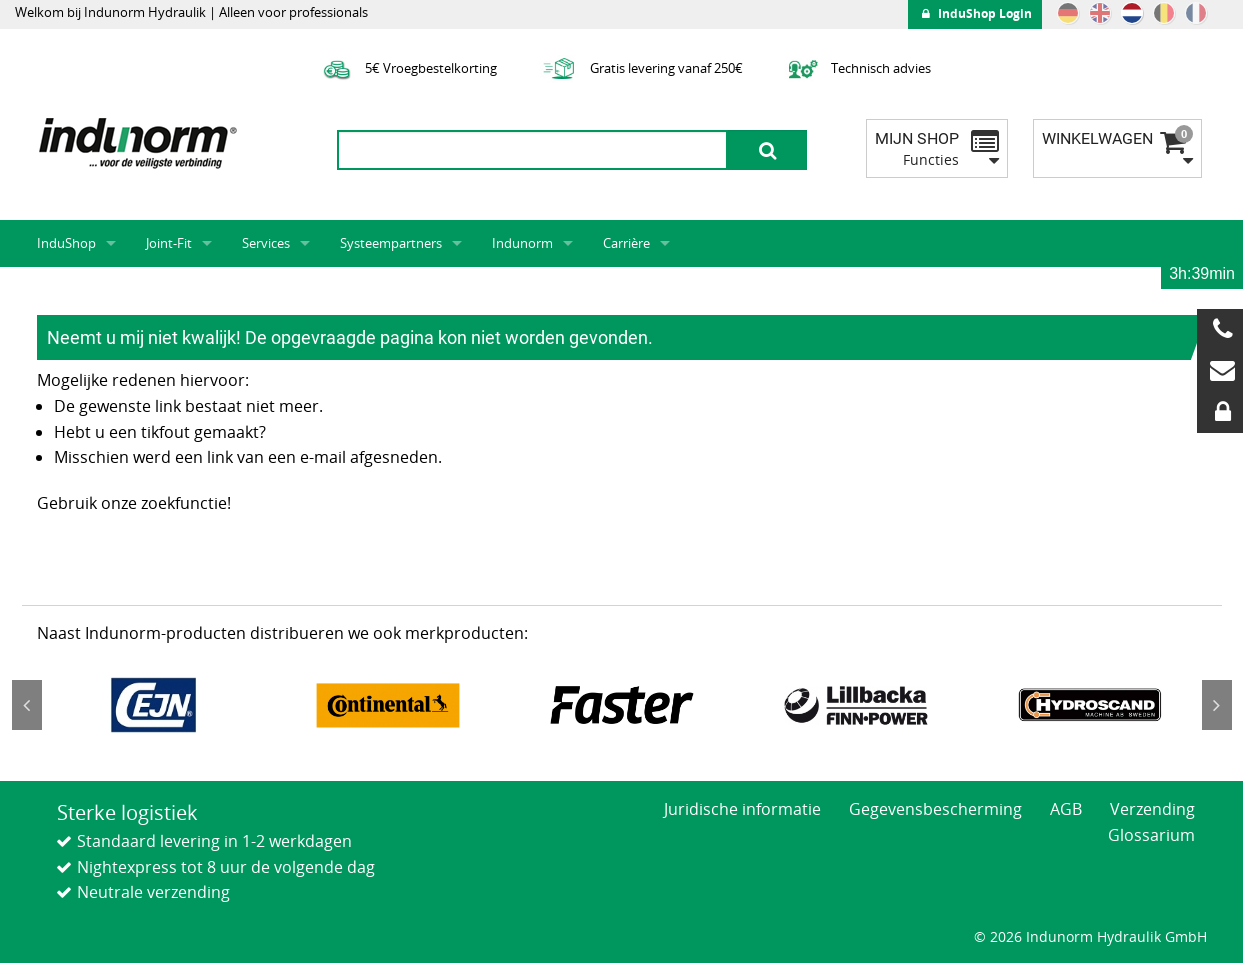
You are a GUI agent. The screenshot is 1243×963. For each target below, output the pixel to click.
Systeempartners (391, 243)
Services (266, 243)
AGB (1066, 809)
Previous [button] (27, 705)
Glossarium (1151, 835)
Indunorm (522, 243)
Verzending (1152, 809)
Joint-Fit (169, 243)
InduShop (66, 243)
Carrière (626, 243)
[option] (154, 705)
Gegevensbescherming (935, 809)
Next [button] (1217, 705)
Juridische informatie (742, 809)
